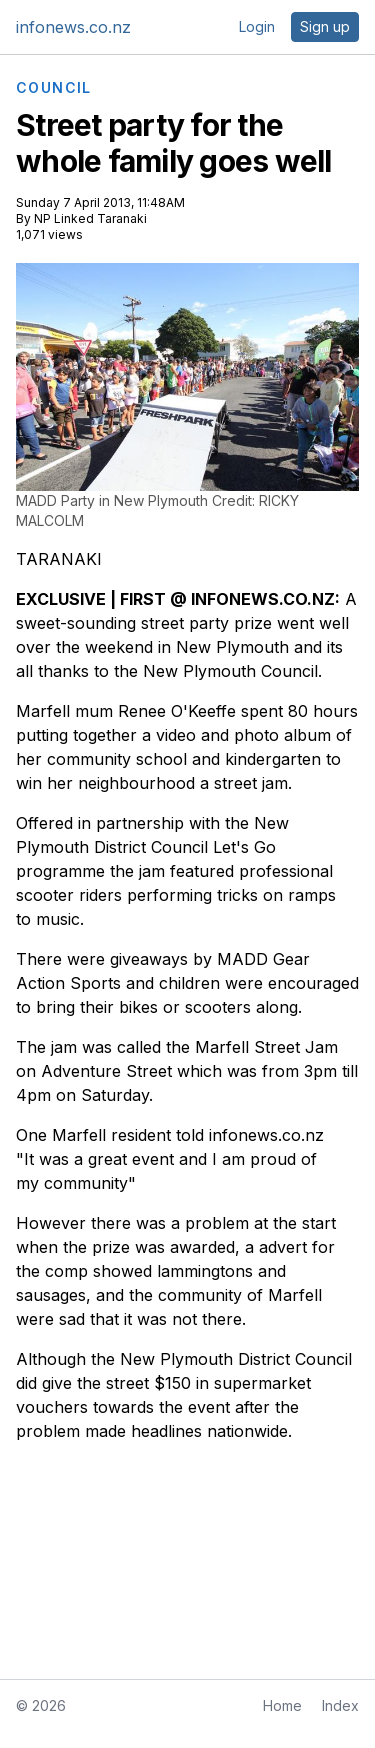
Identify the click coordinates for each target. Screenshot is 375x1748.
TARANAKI (59, 559)
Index (340, 1705)
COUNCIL (54, 88)
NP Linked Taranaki (90, 218)
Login (257, 26)
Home (282, 1705)
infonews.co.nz (73, 27)
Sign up (325, 26)
